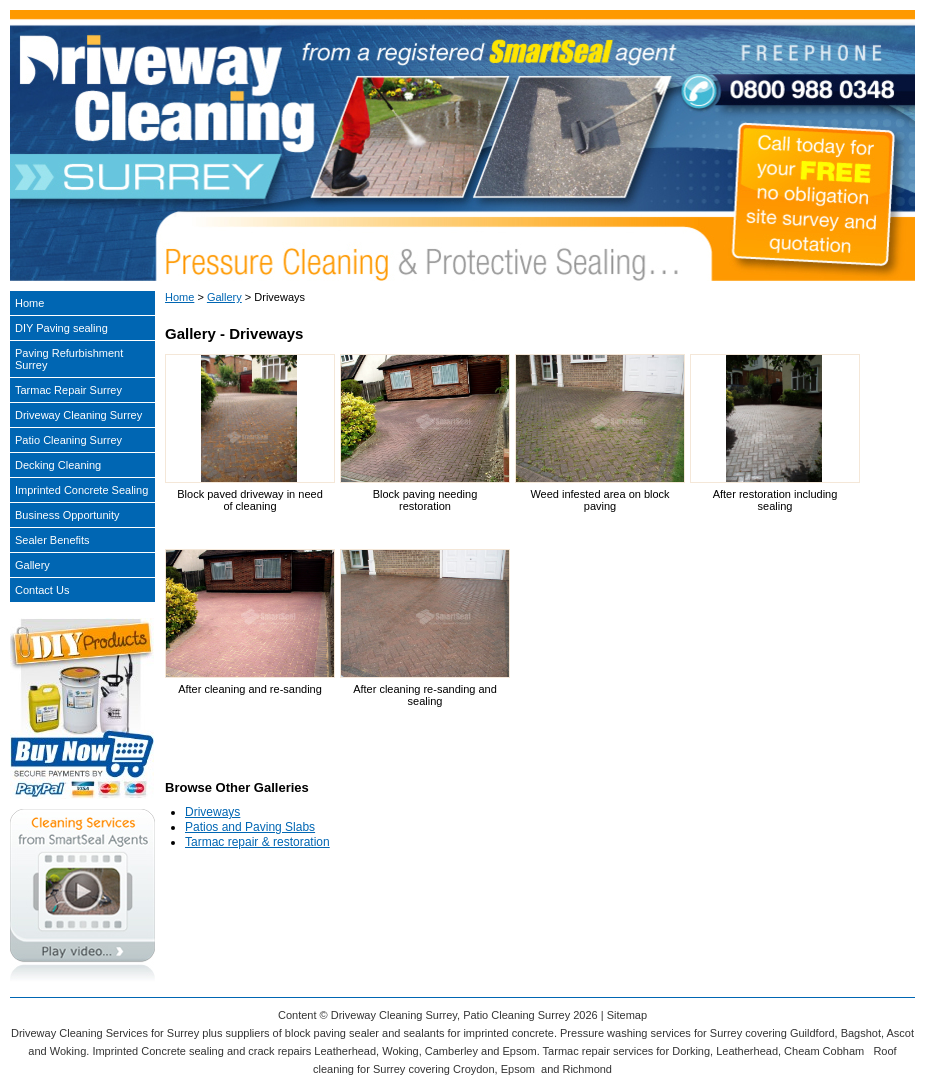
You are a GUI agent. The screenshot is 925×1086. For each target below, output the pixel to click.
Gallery (224, 297)
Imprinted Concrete (139, 1051)
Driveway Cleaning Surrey (78, 415)
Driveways (212, 812)
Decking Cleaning (58, 465)
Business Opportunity (67, 515)
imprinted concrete (508, 1033)
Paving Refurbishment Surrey (69, 359)
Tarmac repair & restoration (257, 842)
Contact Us (42, 590)
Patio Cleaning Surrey (68, 440)
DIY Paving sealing (61, 328)
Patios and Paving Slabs (250, 827)
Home (179, 297)
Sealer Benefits (52, 540)
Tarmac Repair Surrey (68, 390)
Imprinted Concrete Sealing (81, 490)
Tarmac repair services (598, 1051)
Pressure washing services (625, 1033)
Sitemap (627, 1015)
